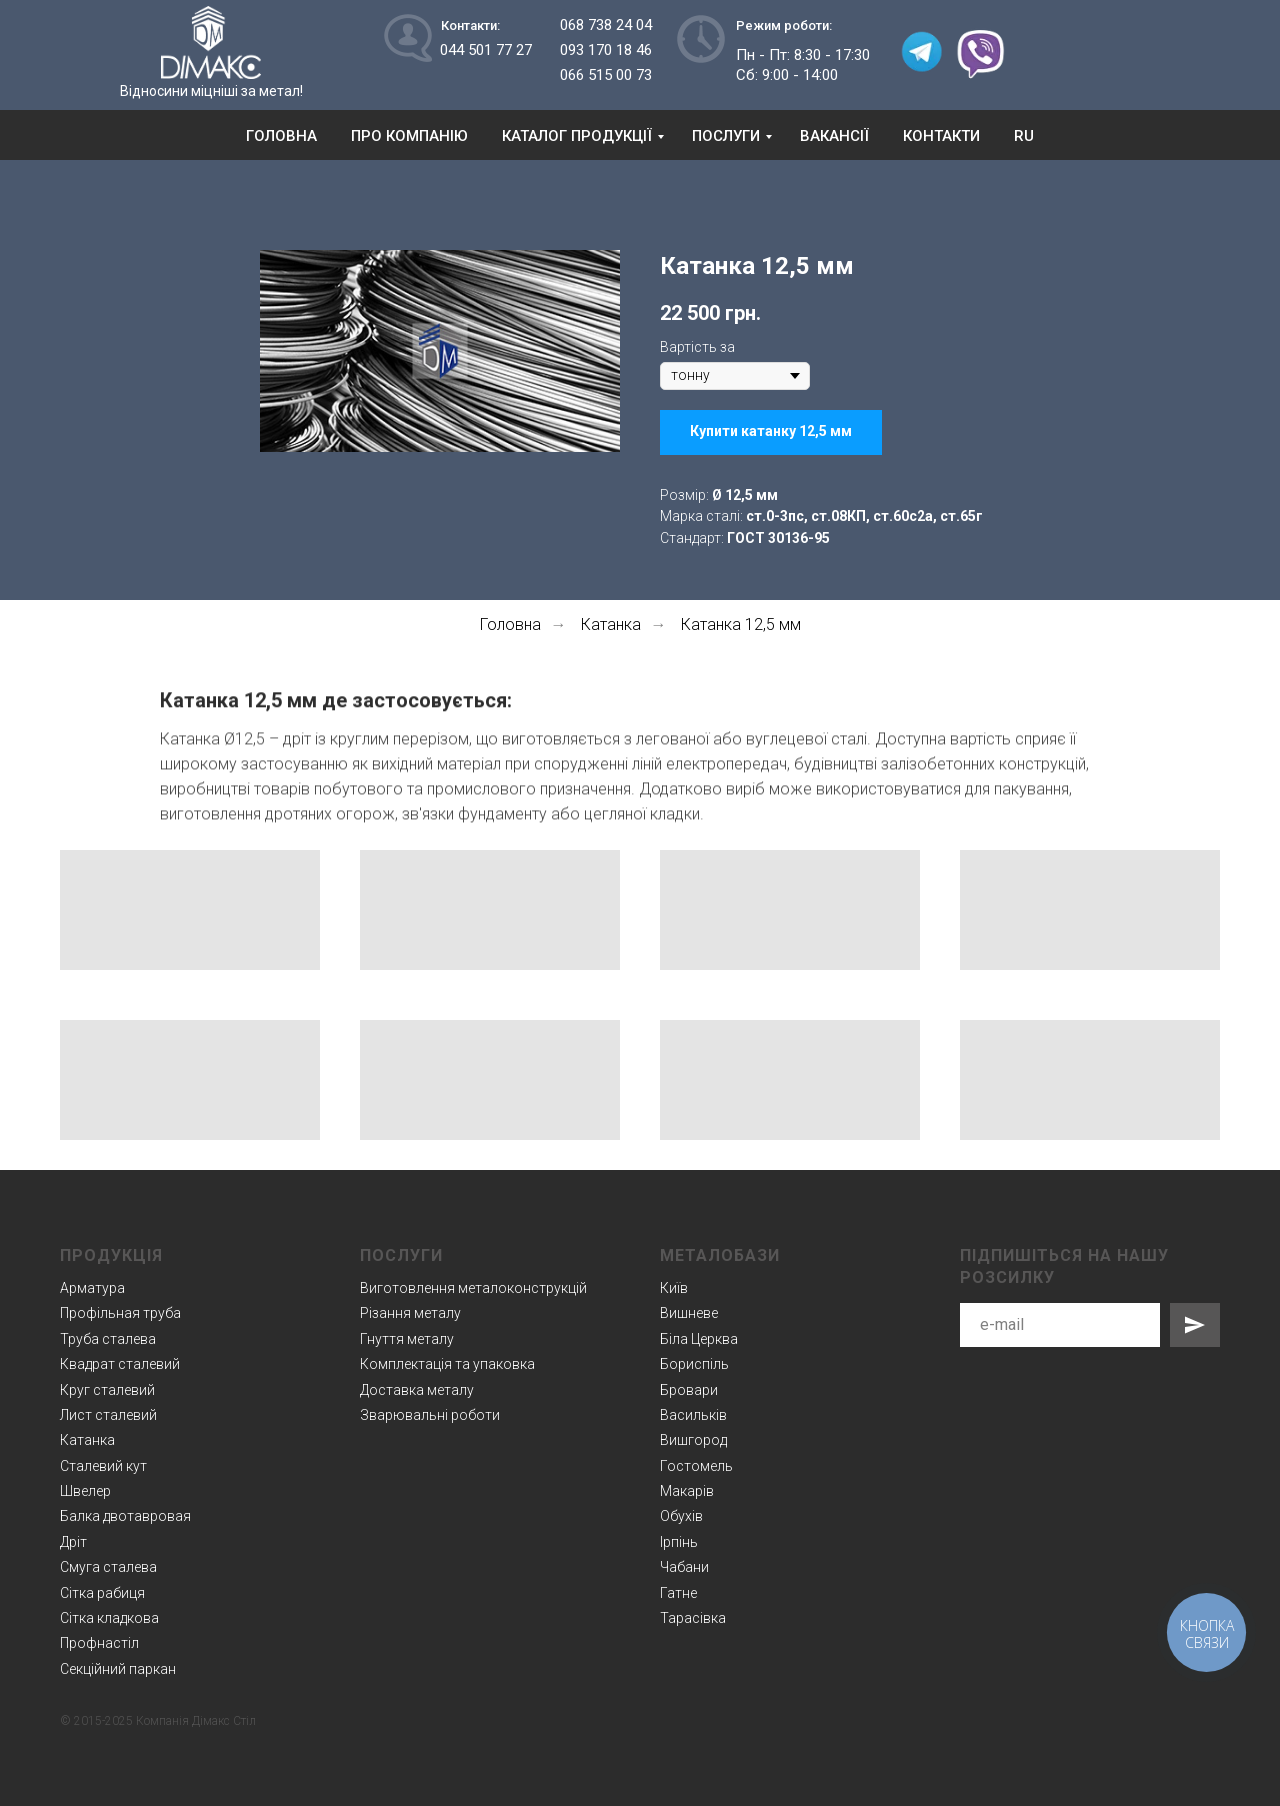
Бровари (689, 1390)
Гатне (678, 1593)
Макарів (687, 1491)
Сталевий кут (103, 1466)
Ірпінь (679, 1542)
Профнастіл (99, 1643)
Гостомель (696, 1466)
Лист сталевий (108, 1415)
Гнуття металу (407, 1339)
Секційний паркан (118, 1669)
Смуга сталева (108, 1567)
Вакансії (834, 136)
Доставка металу (417, 1390)
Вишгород (693, 1440)
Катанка (611, 624)
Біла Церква (699, 1339)
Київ (674, 1288)
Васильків (693, 1415)
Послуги (726, 136)
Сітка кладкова (109, 1618)
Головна (281, 136)
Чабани (684, 1567)
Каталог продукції (577, 136)
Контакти (941, 136)
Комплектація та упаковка (447, 1364)
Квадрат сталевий (120, 1364)
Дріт (73, 1542)
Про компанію (409, 136)
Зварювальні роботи (430, 1415)
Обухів (681, 1516)
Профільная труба (120, 1313)
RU (1024, 136)
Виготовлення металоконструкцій (473, 1288)
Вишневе (689, 1313)
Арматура (92, 1288)
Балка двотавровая (125, 1516)
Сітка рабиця (102, 1593)
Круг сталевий (107, 1390)
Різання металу (410, 1313)
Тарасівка (693, 1618)
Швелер (85, 1491)
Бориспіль (694, 1364)
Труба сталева (108, 1339)
